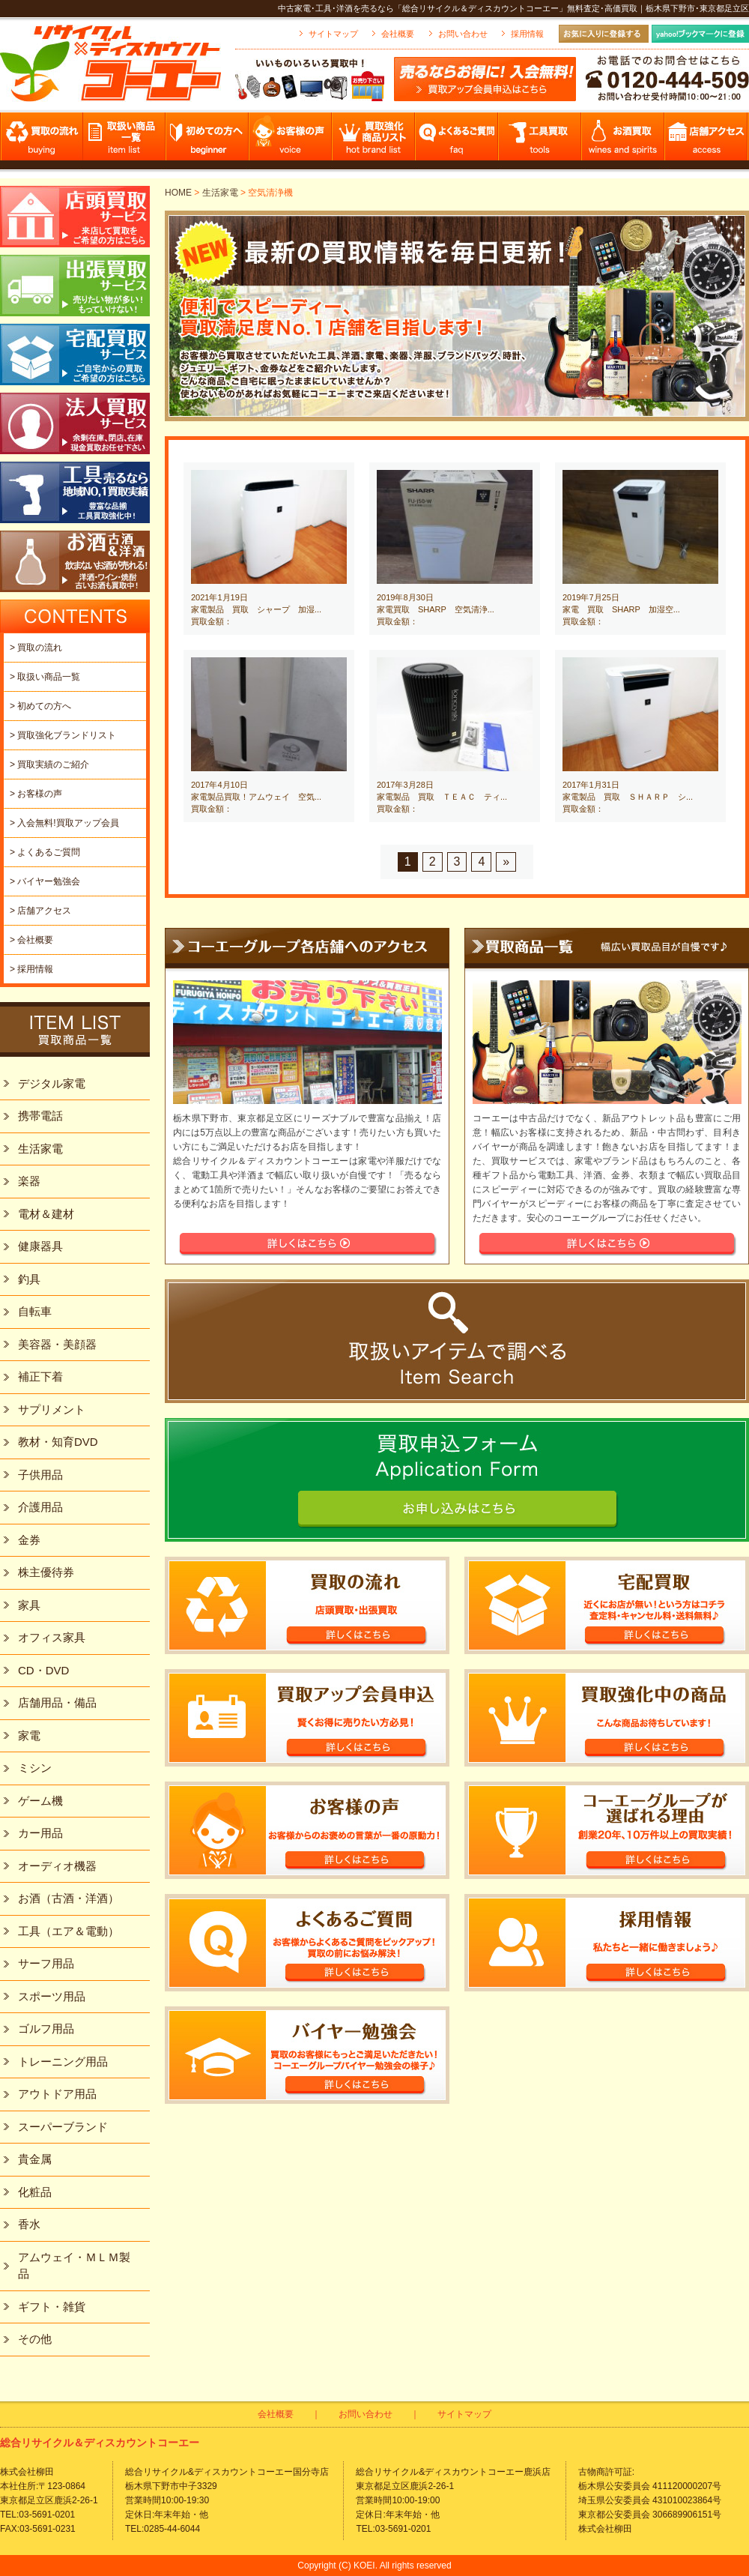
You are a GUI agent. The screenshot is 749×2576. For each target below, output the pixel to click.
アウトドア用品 (57, 2093)
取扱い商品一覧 (124, 140)
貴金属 (35, 2159)
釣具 (29, 1279)
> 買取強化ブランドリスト (63, 735)
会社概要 (397, 33)
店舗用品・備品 (57, 1702)
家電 (29, 1735)
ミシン (35, 1767)
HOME (178, 192)
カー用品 (40, 1833)
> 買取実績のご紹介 (49, 764)
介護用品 (40, 1506)
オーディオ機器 (57, 1865)
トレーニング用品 (63, 2061)
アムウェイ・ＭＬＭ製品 (74, 2266)
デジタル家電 (51, 1083)
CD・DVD (43, 1670)
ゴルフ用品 (46, 2028)
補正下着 (40, 1376)
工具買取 (540, 140)
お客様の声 (291, 140)
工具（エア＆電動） (68, 1931)
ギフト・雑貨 (51, 2306)
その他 (35, 2338)
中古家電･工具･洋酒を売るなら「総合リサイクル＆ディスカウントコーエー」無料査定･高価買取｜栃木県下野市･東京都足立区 (513, 8)
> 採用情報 (31, 969)
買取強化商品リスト (374, 140)
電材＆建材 (46, 1213)
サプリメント (51, 1409)
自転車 (35, 1311)
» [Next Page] (506, 861)
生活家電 (220, 192)
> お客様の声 (36, 793)
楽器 (29, 1180)
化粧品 (35, 2192)
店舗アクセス (706, 140)
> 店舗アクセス (40, 910)
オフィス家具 (51, 1637)
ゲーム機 (40, 1800)
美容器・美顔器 (57, 1344)
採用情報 (527, 33)
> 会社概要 (31, 940)
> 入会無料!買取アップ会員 (64, 823)
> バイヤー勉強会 (45, 881)
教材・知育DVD (58, 1441)
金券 (29, 1539)
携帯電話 (40, 1115)
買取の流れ (41, 140)
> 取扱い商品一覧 (45, 677)
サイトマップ (333, 33)
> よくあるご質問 (45, 852)
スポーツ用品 (51, 1996)
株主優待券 (46, 1572)
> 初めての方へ (40, 706)
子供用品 (40, 1474)
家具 (29, 1605)
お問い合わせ (463, 33)
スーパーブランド (63, 2126)
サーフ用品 (46, 1963)
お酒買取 (623, 140)
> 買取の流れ (36, 647)
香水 (29, 2224)
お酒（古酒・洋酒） (68, 1898)
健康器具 (40, 1246)
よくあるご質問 (457, 140)
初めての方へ (207, 140)
